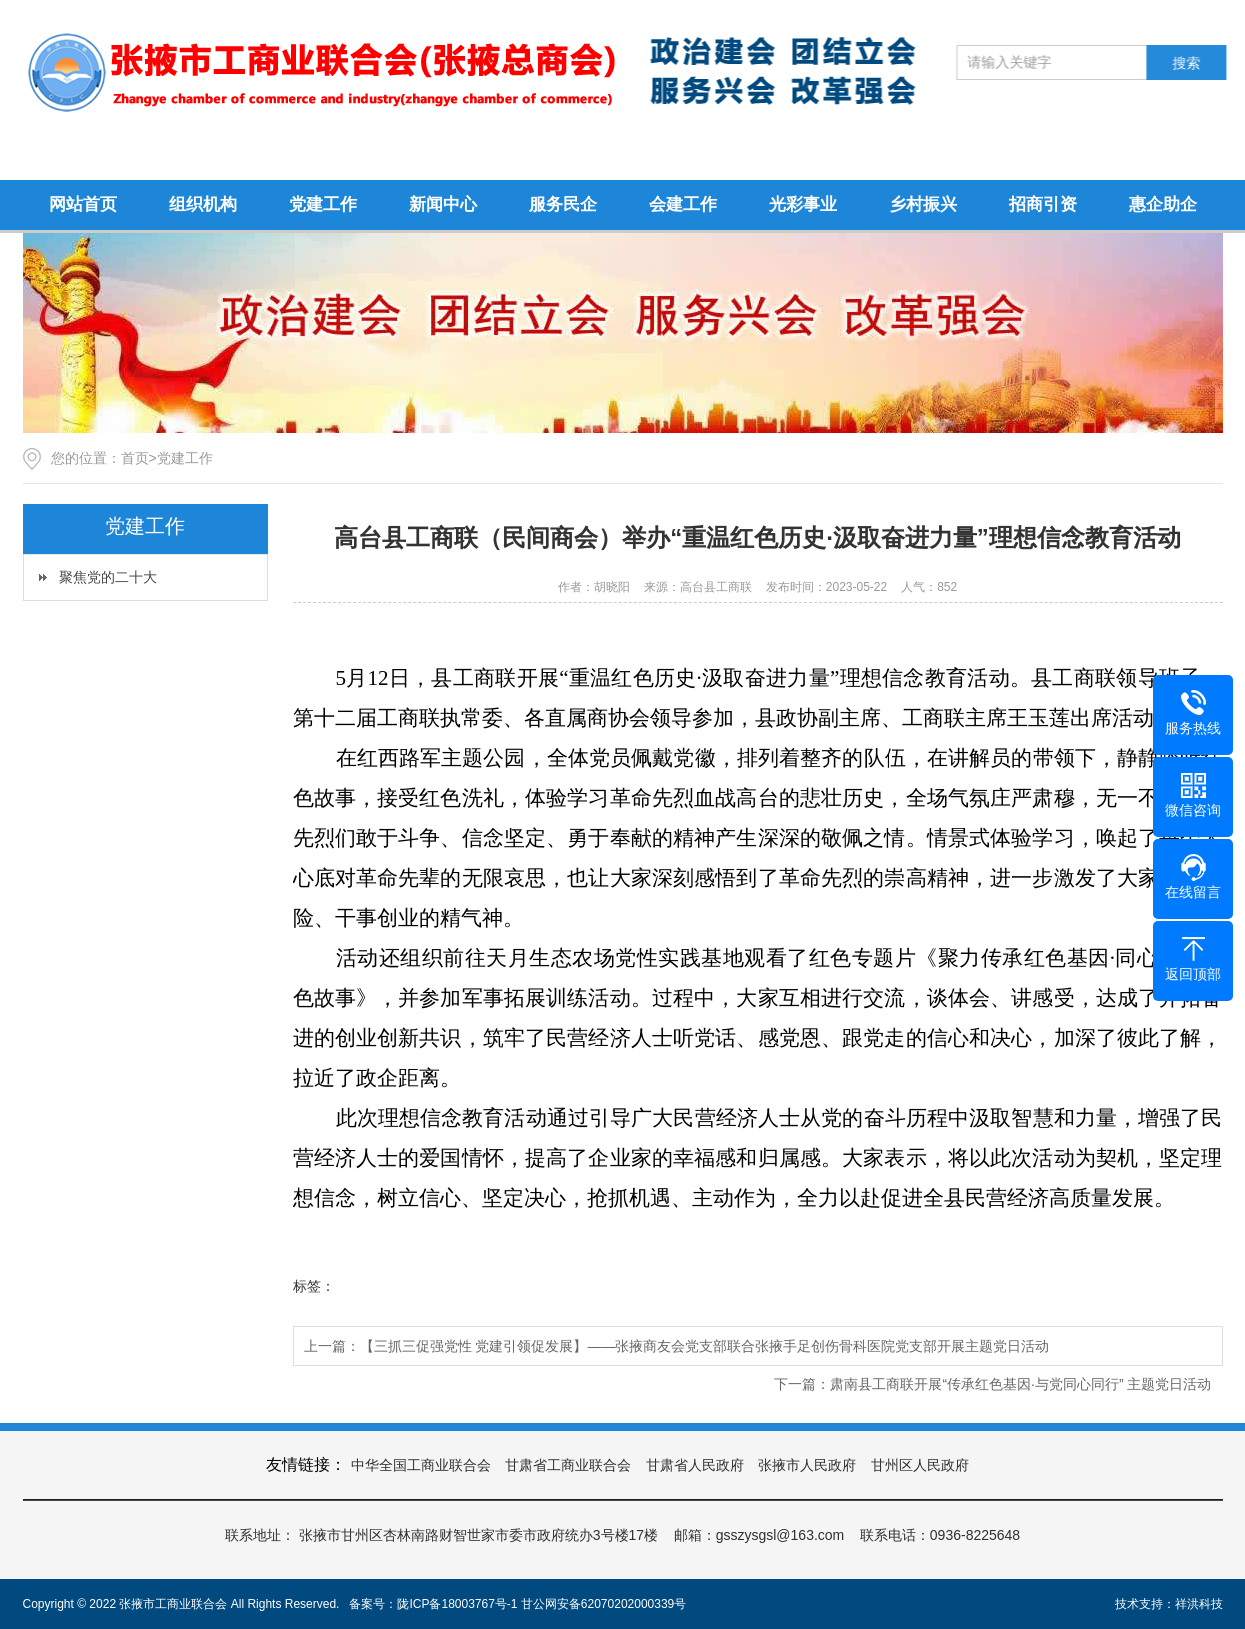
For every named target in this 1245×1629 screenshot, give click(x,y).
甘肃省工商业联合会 (568, 1465)
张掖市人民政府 (807, 1465)
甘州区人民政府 (920, 1465)
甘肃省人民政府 (695, 1465)
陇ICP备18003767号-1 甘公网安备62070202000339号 (541, 1604)
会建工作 (683, 204)
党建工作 (323, 204)
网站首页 (83, 204)
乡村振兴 (923, 204)
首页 (135, 458)
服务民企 (563, 204)
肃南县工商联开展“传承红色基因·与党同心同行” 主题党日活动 (1020, 1384)
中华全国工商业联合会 (421, 1465)
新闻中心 (443, 204)
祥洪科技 (1199, 1604)
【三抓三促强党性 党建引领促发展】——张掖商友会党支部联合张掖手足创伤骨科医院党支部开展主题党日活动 (705, 1346)
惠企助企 (1163, 204)
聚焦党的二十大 (108, 577)
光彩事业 (803, 204)
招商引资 (1043, 204)
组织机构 (203, 204)
